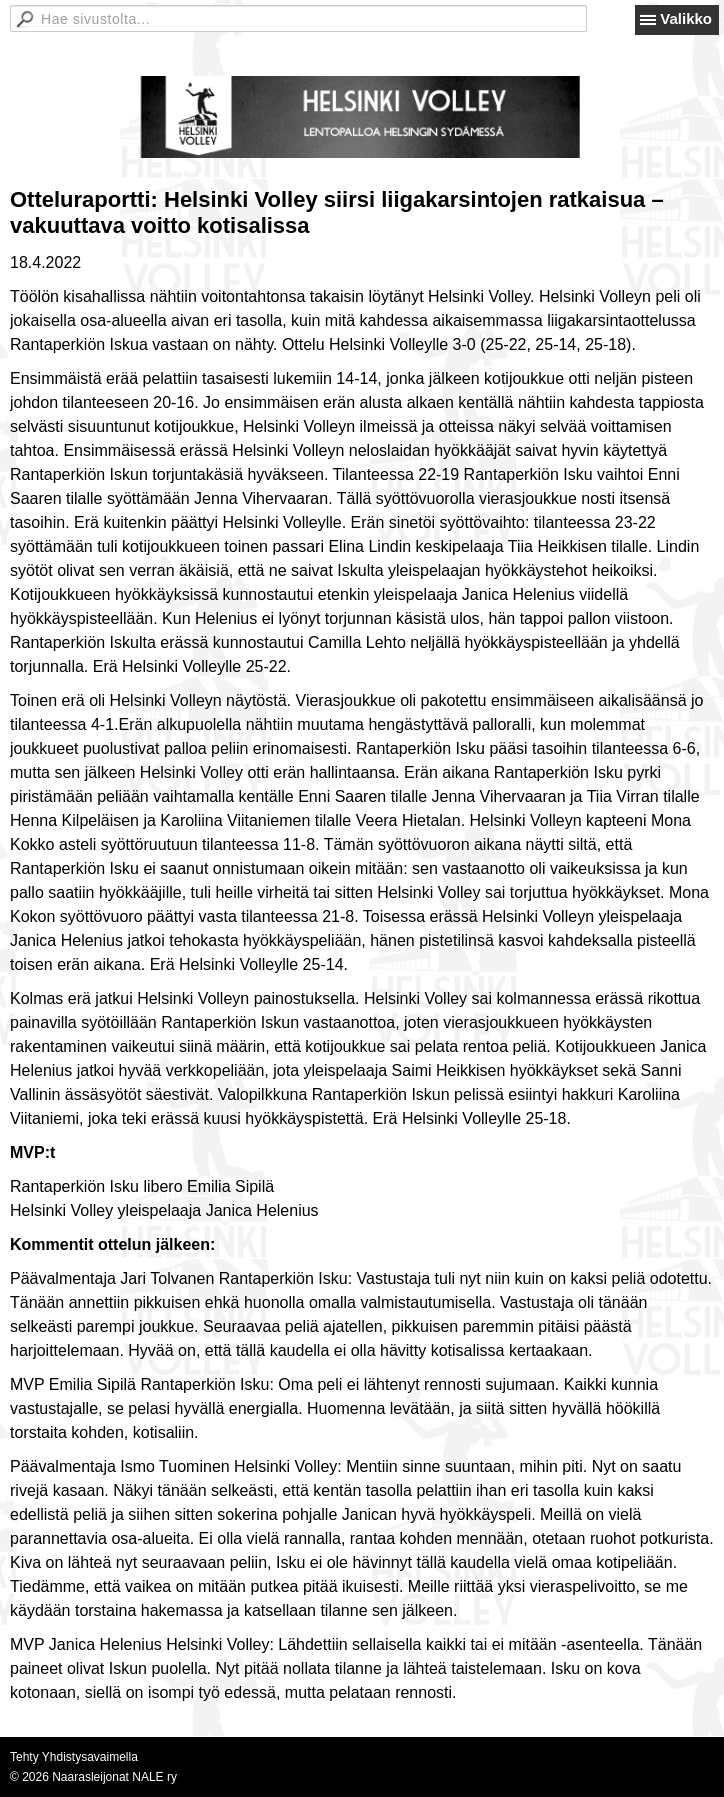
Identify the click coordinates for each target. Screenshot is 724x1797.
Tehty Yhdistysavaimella (74, 1757)
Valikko (686, 18)
